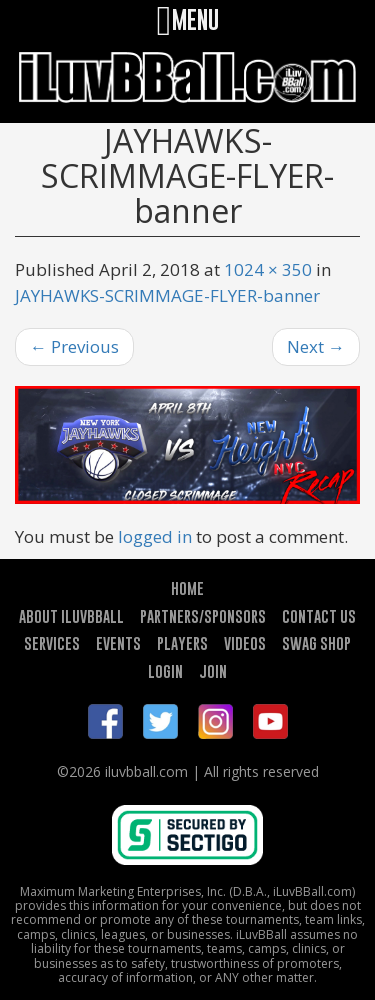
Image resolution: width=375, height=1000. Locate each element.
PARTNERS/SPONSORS (203, 616)
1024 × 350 (268, 269)
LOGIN (165, 671)
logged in (155, 536)
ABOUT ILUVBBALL (71, 616)
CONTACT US (319, 616)
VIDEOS (245, 643)
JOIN (213, 671)
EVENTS (118, 643)
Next (316, 346)
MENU (187, 19)
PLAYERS (182, 643)
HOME (187, 588)
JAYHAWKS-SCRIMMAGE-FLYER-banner (167, 295)
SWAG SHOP (316, 643)
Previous (74, 346)
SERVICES (52, 643)
